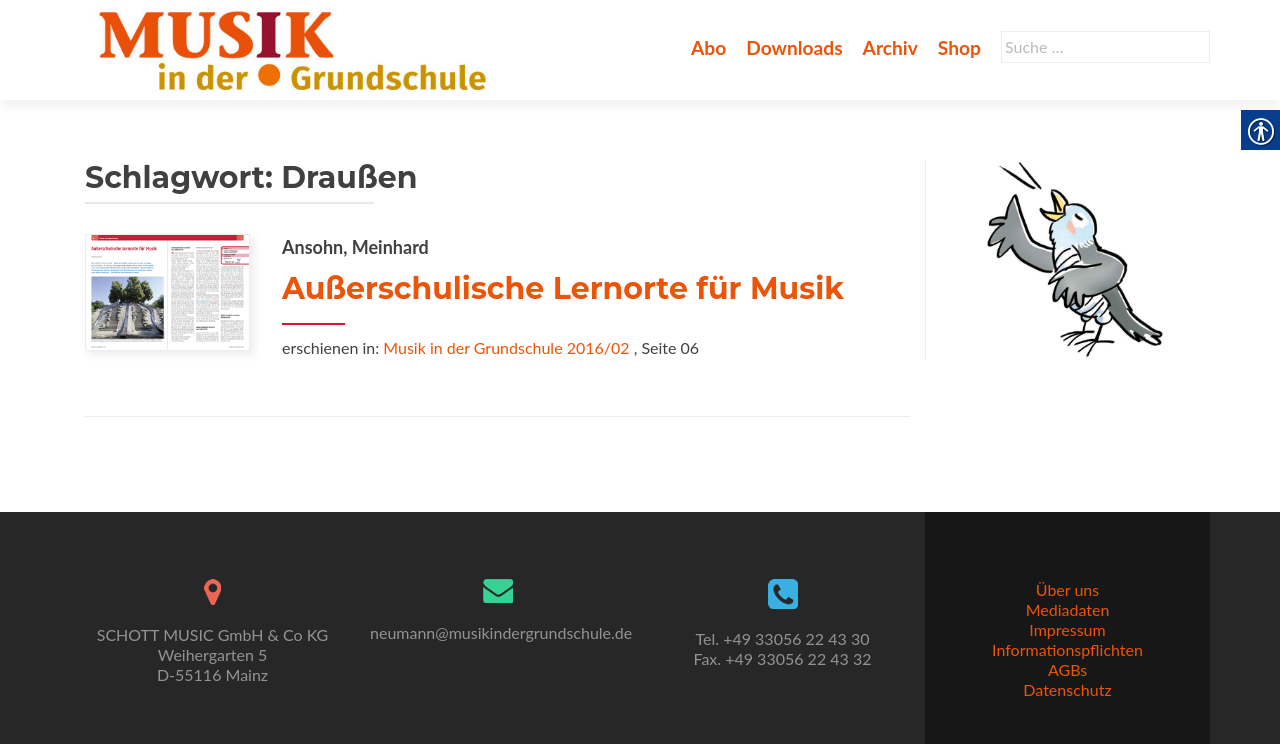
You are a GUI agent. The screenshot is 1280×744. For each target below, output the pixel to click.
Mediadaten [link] (1068, 609)
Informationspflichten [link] (1067, 649)
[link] (296, 48)
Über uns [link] (1067, 589)
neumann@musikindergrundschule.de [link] (501, 632)
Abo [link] (708, 47)
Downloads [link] (794, 47)
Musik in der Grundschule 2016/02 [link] (506, 347)
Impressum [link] (1067, 629)
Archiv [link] (890, 47)
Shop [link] (959, 47)
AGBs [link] (1067, 669)
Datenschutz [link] (1067, 689)
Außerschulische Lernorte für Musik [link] (563, 288)
